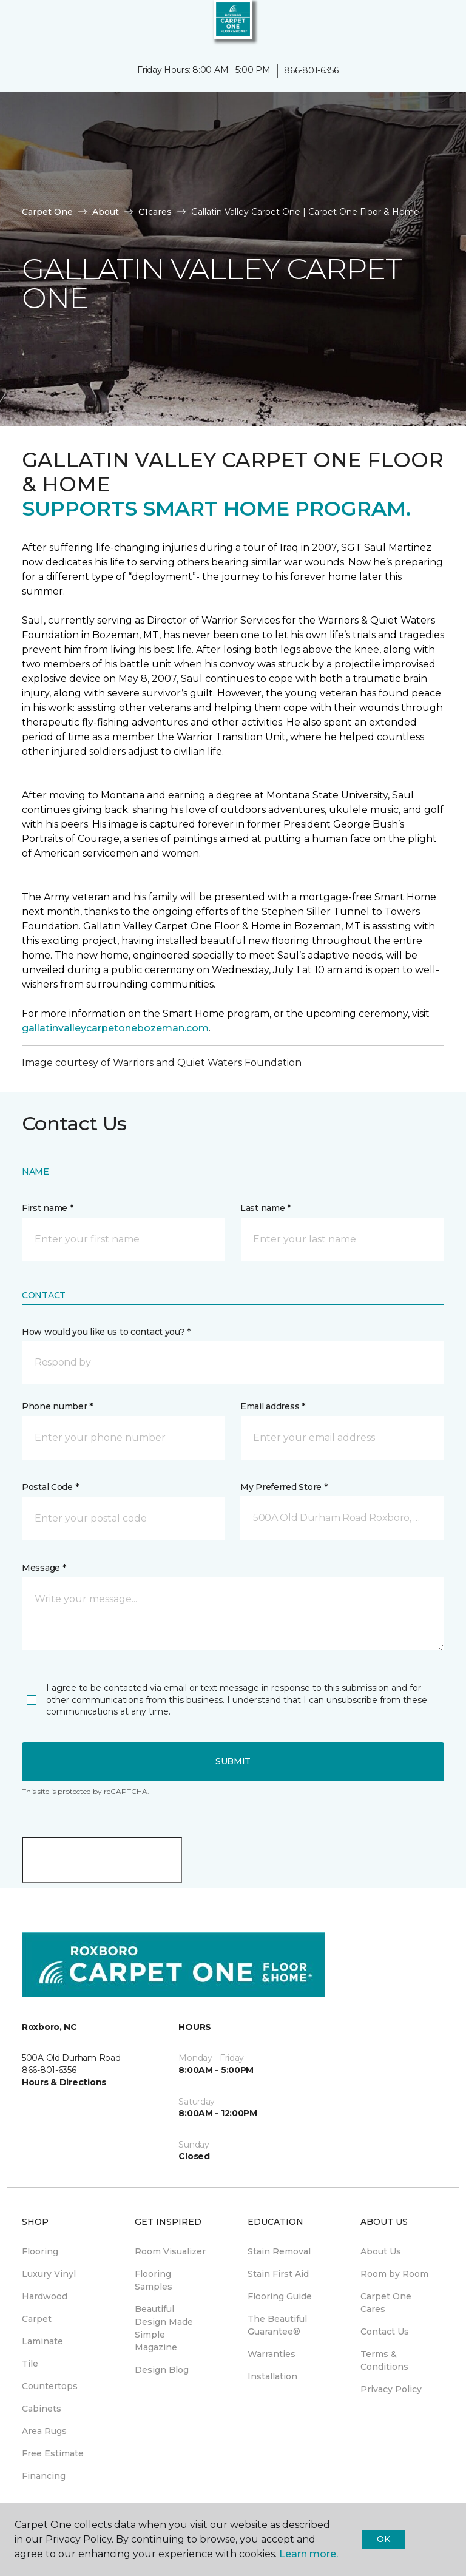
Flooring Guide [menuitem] (280, 2296)
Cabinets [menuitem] (41, 2408)
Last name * (265, 1208)
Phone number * (57, 1406)
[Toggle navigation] (17, 24)
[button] (420, 24)
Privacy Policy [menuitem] (391, 2389)
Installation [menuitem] (272, 2376)
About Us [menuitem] (380, 2251)
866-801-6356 (311, 70)
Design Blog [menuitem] (162, 2369)
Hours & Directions (64, 2082)
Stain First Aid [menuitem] (278, 2273)
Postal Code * (50, 1487)
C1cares (155, 211)
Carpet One (47, 211)
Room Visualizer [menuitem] (170, 2251)
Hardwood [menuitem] (44, 2296)
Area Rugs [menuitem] (44, 2431)
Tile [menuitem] (30, 2363)
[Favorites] (434, 24)
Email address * (272, 1406)
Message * (44, 1567)
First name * (47, 1208)
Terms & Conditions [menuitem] (384, 2360)
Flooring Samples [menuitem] (153, 2280)
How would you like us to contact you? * (106, 1331)
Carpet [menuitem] (37, 2318)
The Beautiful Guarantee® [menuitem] (277, 2325)
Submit (233, 1761)
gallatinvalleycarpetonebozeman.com (115, 1028)
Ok (383, 2539)
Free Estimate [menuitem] (53, 2453)
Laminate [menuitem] (42, 2341)
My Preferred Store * (283, 1487)
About (105, 211)
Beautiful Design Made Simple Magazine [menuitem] (164, 2328)
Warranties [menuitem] (271, 2353)
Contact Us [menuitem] (384, 2331)
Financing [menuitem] (44, 2475)
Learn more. (308, 2554)
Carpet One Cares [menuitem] (385, 2303)
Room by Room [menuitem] (394, 2273)
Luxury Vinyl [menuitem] (49, 2273)
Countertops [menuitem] (50, 2386)
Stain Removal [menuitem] (279, 2251)
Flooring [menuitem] (40, 2251)
